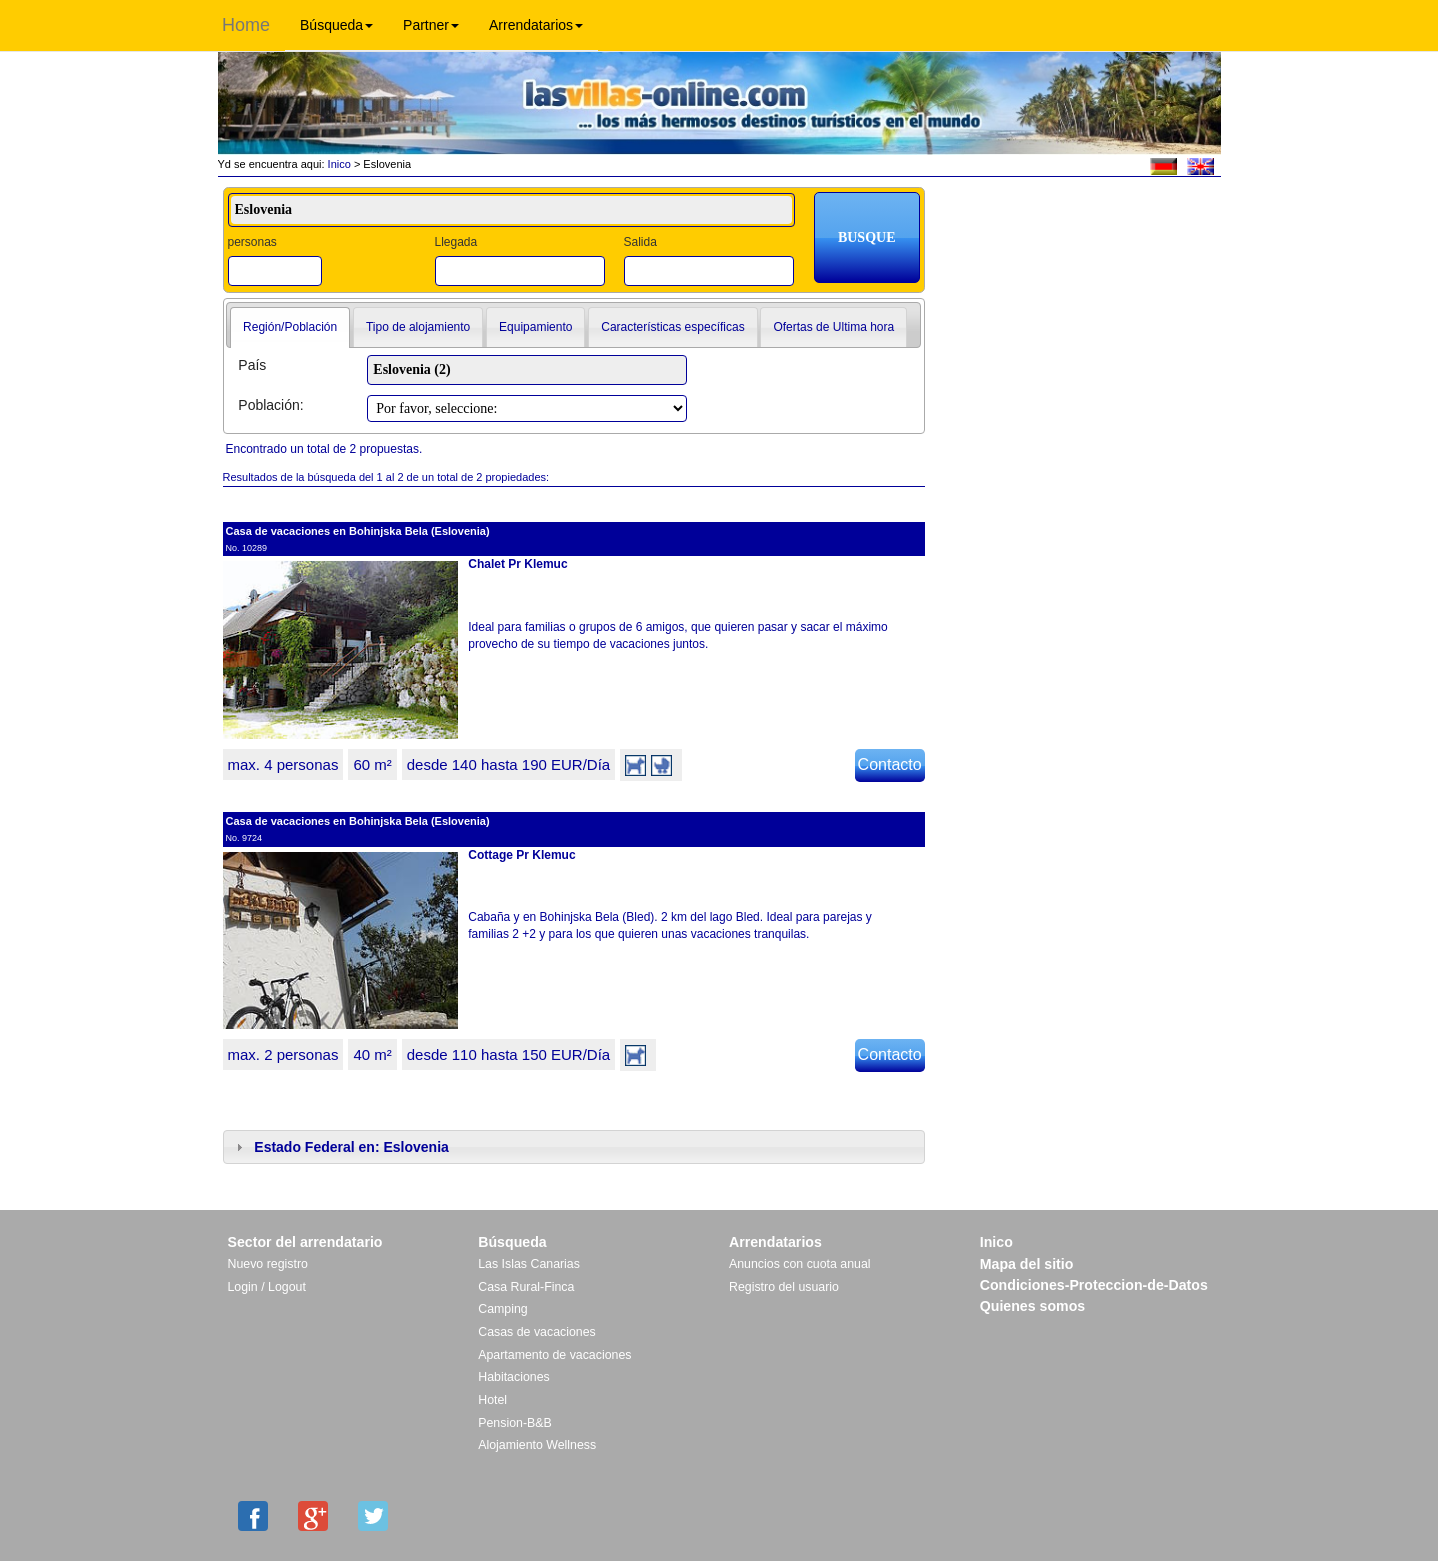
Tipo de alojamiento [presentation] (418, 327)
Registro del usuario (784, 1287)
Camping (502, 1309)
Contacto (890, 764)
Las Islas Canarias (529, 1264)
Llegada (455, 242)
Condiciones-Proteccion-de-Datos (1094, 1285)
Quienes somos (1032, 1306)
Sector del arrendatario (305, 1242)
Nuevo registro (268, 1264)
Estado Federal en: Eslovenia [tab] (340, 1147)
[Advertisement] (1080, 247)
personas (252, 242)
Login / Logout (267, 1287)
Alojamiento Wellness (537, 1445)
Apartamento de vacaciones (554, 1355)
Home (246, 25)
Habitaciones (513, 1377)
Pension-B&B (515, 1423)
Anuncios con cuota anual (800, 1264)
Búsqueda (336, 25)
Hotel (492, 1400)
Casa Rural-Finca (526, 1287)
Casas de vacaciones (536, 1332)
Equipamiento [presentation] (535, 327)
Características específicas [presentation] (672, 327)
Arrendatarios (536, 25)
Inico (338, 164)
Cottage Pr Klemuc (521, 855)
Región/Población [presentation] (290, 327)
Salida (639, 242)
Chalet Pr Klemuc (517, 564)
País (252, 365)
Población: (270, 405)
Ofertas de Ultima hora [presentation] (833, 327)
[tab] (290, 328)
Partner (431, 25)
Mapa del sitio (1027, 1264)
